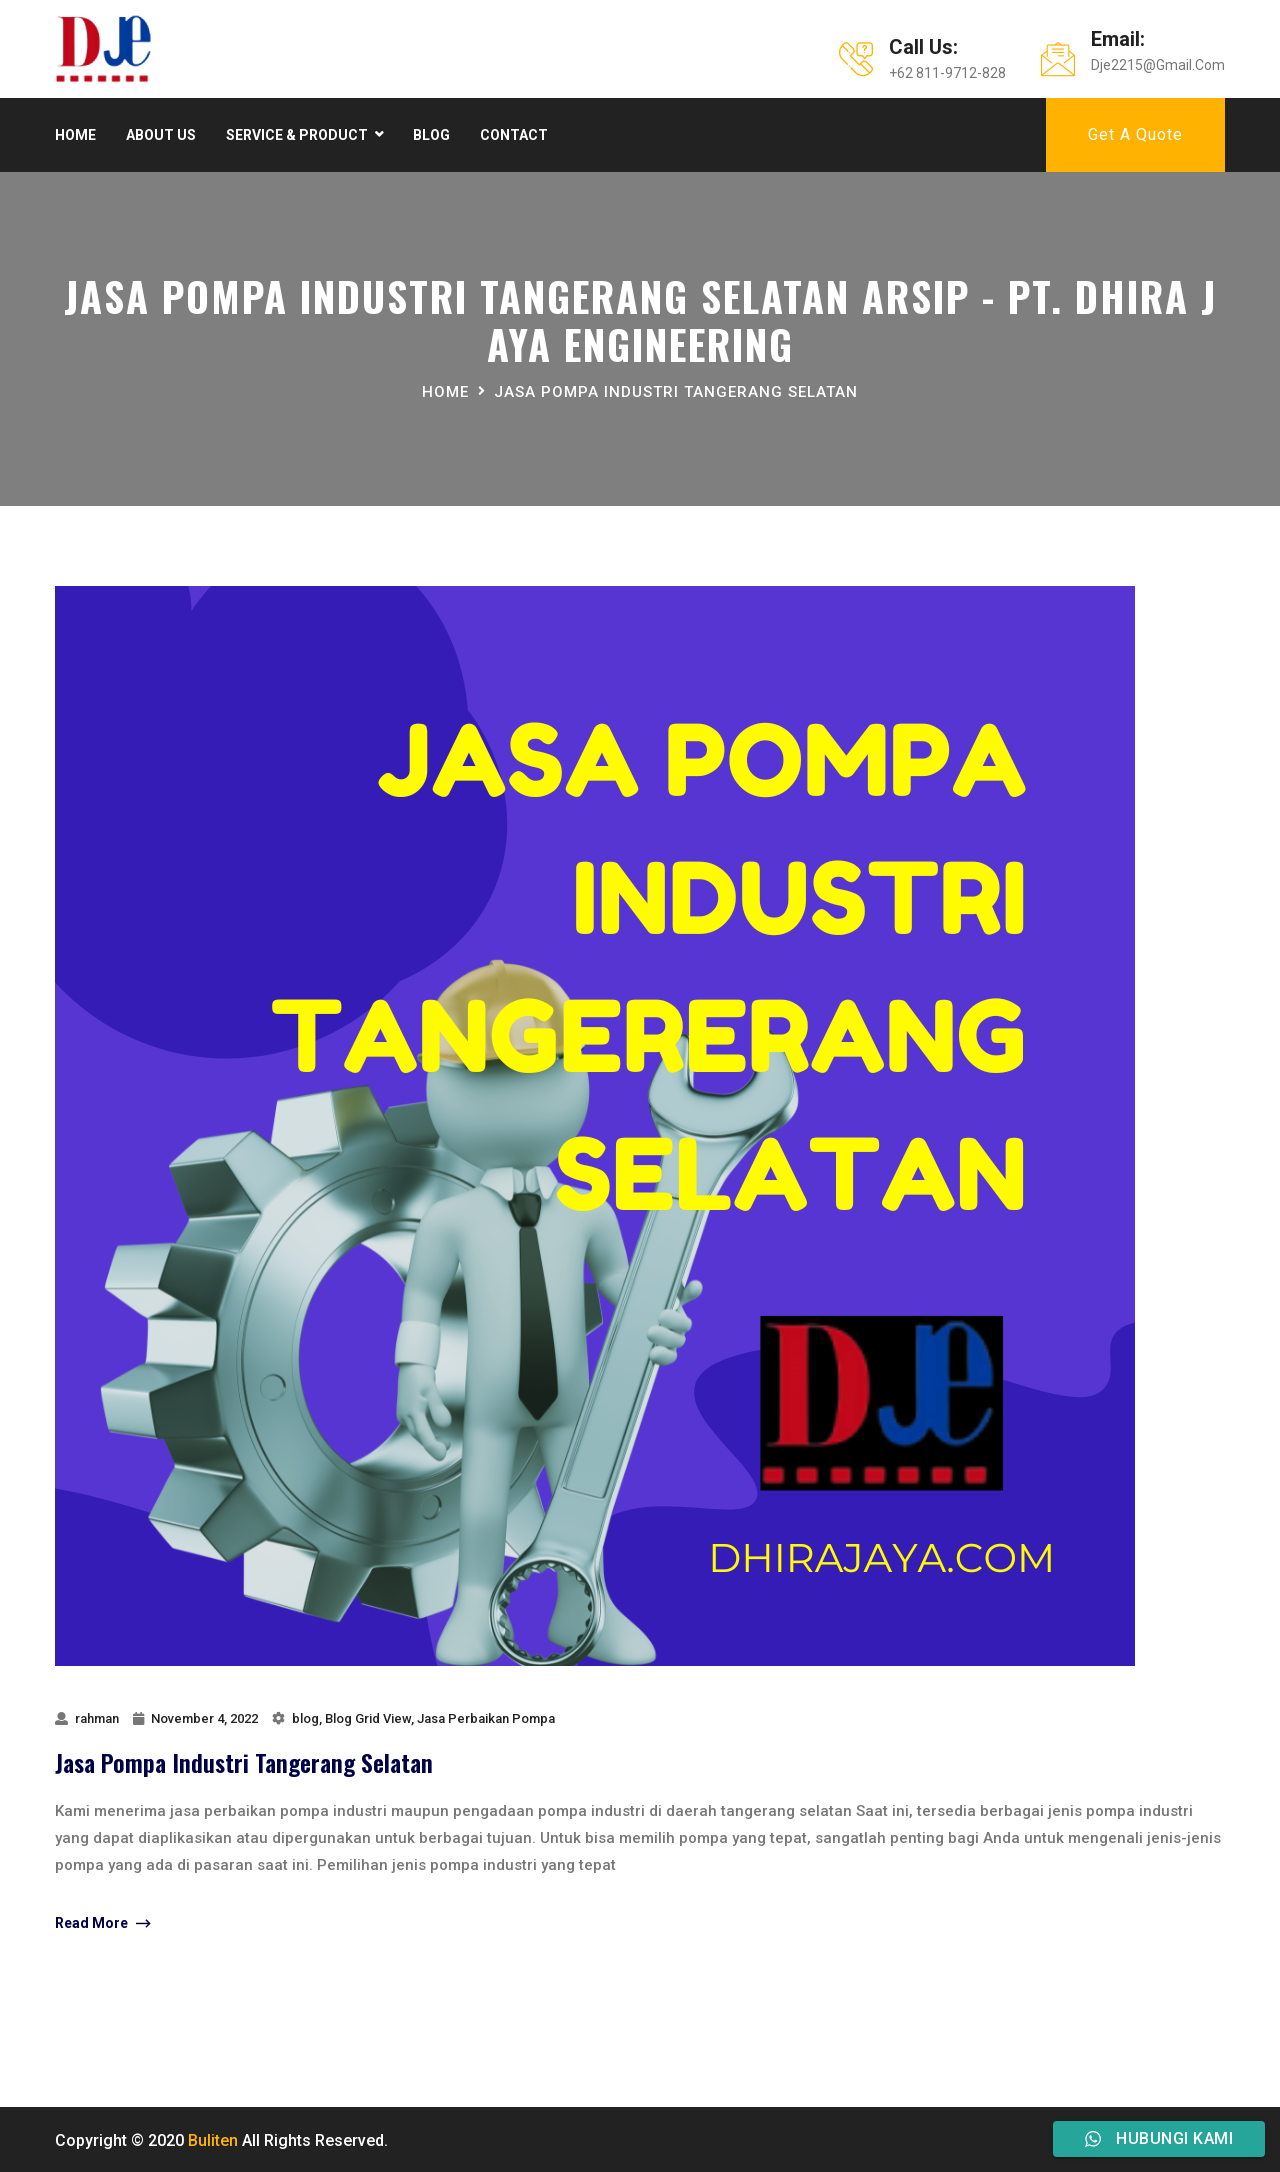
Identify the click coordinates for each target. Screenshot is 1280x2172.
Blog (431, 135)
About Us (161, 135)
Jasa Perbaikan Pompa (486, 1718)
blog (305, 1718)
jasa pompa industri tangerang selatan (676, 392)
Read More (102, 1924)
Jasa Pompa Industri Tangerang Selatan (244, 1762)
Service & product (297, 135)
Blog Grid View (368, 1718)
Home (75, 135)
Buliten (213, 2140)
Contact (514, 135)
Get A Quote (1135, 134)
